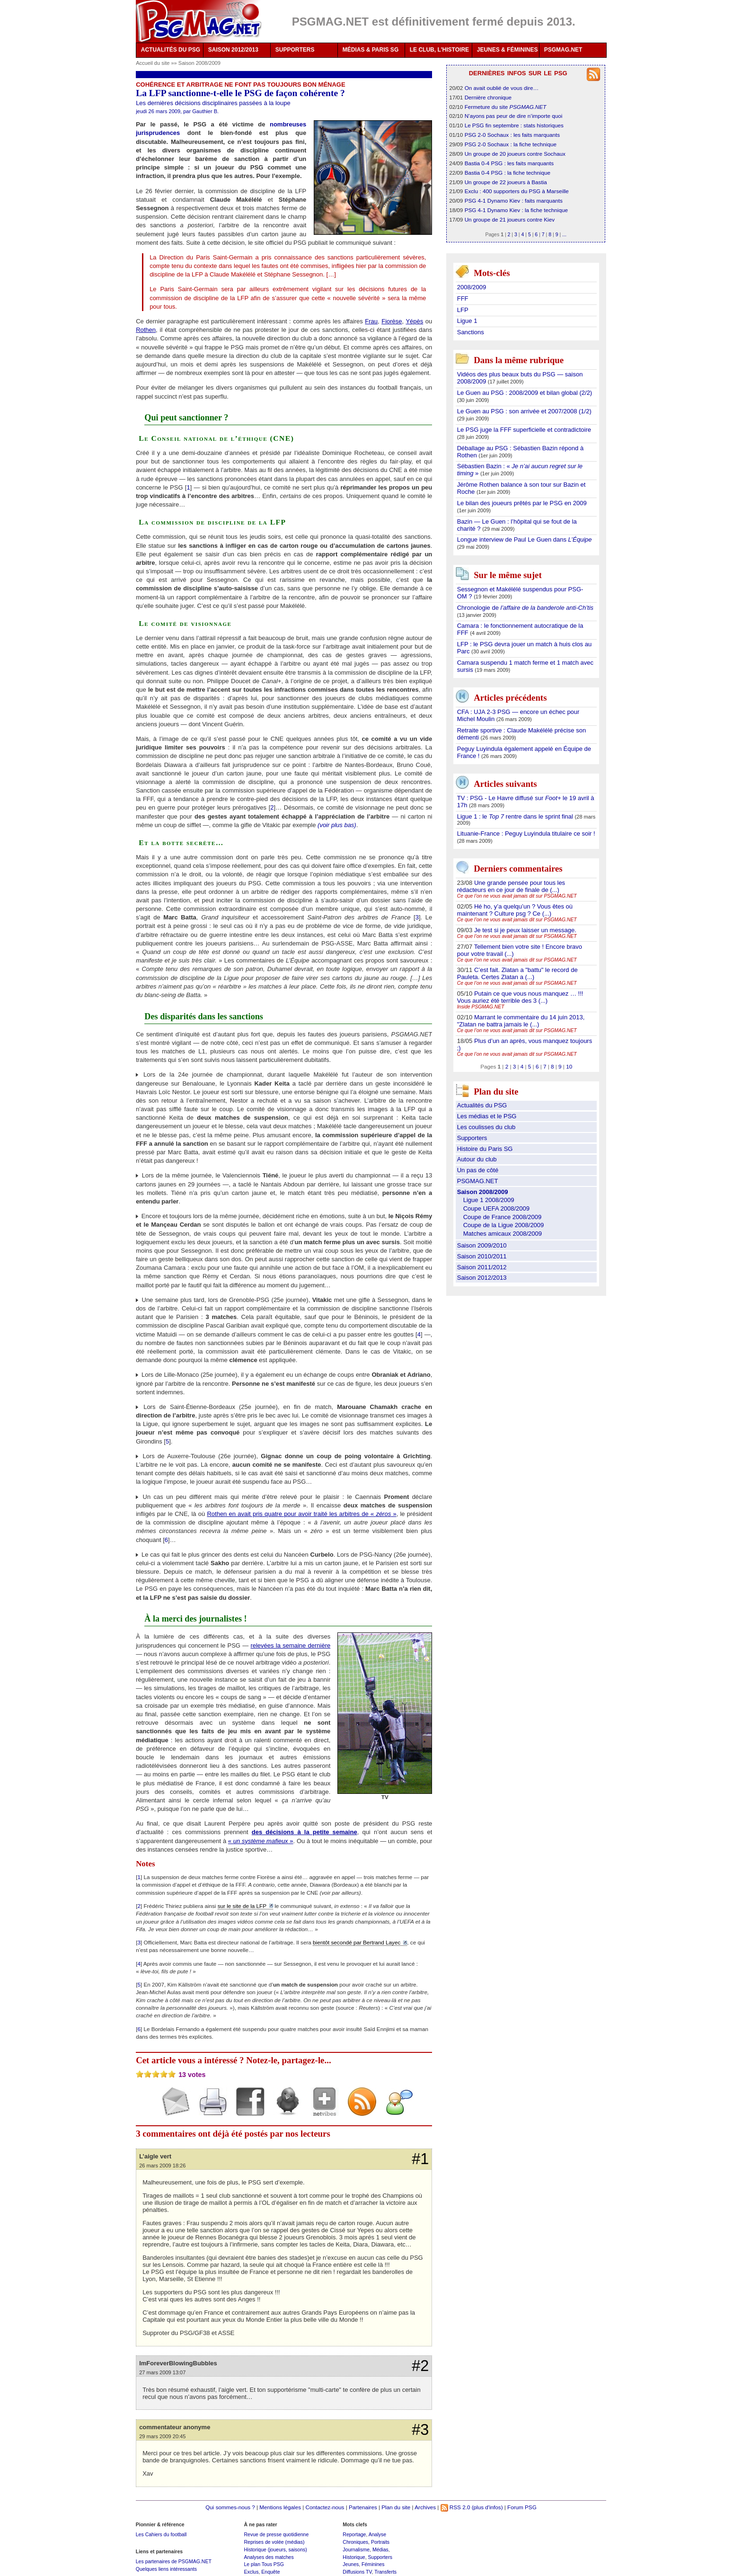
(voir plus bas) (337, 825)
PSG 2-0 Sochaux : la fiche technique (510, 144)
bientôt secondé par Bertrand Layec (356, 1942)
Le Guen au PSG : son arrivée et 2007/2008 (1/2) (524, 411)
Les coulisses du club (486, 1127)
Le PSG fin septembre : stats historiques (514, 125)
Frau (371, 321)
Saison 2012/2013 (482, 1277)
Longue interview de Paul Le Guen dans (524, 539)
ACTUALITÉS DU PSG (170, 49)
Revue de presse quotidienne (276, 2534)
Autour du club (477, 1159)
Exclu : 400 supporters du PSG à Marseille (517, 191)
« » (260, 1841)
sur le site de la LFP (242, 1906)
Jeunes (351, 2564)
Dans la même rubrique (519, 360)
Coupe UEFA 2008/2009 (496, 1208)
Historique (354, 2557)
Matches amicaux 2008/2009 (502, 1233)
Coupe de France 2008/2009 (502, 1217)
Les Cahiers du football (161, 2534)
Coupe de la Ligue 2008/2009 (503, 1225)
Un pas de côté (477, 1170)
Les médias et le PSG (487, 1116)
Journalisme (356, 2549)
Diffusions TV (357, 2572)
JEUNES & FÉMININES (507, 49)
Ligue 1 (467, 320)
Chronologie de (525, 607)
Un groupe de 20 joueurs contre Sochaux (515, 154)
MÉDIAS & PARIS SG (370, 49)
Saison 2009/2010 (482, 1245)
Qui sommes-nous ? (230, 2507)
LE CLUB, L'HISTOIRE (439, 49)
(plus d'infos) (487, 2507)
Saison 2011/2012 (482, 1267)
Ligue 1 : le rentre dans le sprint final (516, 816)
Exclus (251, 2572)
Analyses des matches (268, 2557)
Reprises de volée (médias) (274, 2542)
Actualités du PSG (482, 1105)
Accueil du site (152, 63)
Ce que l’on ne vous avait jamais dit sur (517, 896)
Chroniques (355, 2542)
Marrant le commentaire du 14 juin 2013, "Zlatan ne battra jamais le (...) (521, 1021)
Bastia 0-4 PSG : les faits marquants (509, 163)
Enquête (270, 2572)
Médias (380, 2549)
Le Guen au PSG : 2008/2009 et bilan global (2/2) (524, 392)
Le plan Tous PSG (264, 2564)
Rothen (146, 329)
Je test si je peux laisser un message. (525, 930)
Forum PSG (522, 2507)
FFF (462, 298)
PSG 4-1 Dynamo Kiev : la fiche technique (516, 210)
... (564, 234)
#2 (420, 2365)
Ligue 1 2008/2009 (488, 1199)
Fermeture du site (506, 107)
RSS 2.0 (455, 2507)
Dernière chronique (488, 97)
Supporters (472, 1137)
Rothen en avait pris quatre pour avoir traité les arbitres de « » (301, 1513)
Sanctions (470, 332)
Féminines (373, 2564)
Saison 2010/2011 (482, 1256)
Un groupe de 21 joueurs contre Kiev (510, 219)
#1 (420, 2158)
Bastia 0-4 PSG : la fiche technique (507, 172)
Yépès (414, 321)
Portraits (380, 2542)
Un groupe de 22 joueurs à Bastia (506, 182)
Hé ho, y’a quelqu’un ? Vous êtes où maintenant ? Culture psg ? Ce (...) (515, 910)
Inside (480, 1006)
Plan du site (395, 2507)
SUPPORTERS (295, 49)
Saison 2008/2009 (199, 63)
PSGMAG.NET (563, 49)
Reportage (354, 2534)
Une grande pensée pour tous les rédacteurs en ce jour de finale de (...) (511, 886)
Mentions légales (280, 2507)
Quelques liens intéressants (166, 2569)
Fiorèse (391, 321)
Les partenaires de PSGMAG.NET (174, 2561)
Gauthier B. (205, 111)
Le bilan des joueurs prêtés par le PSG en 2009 (522, 503)
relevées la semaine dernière (290, 1645)
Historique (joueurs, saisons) (275, 2549)
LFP (462, 309)
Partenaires (363, 2507)
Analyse (377, 2534)
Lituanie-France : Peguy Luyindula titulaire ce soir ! (526, 833)
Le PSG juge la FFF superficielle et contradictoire (524, 429)
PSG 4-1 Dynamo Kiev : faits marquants (514, 200)
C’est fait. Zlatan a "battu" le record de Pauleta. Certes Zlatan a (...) (517, 973)
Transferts (385, 2572)
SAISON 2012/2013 (233, 49)
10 (569, 1066)
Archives (425, 2507)
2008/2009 (471, 287)
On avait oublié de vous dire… (502, 88)
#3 (420, 2429)
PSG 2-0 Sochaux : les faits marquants (512, 135)
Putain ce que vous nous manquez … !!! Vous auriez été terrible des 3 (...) (520, 997)
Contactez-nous (325, 2507)
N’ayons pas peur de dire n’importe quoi (514, 116)
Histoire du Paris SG (485, 1148)
